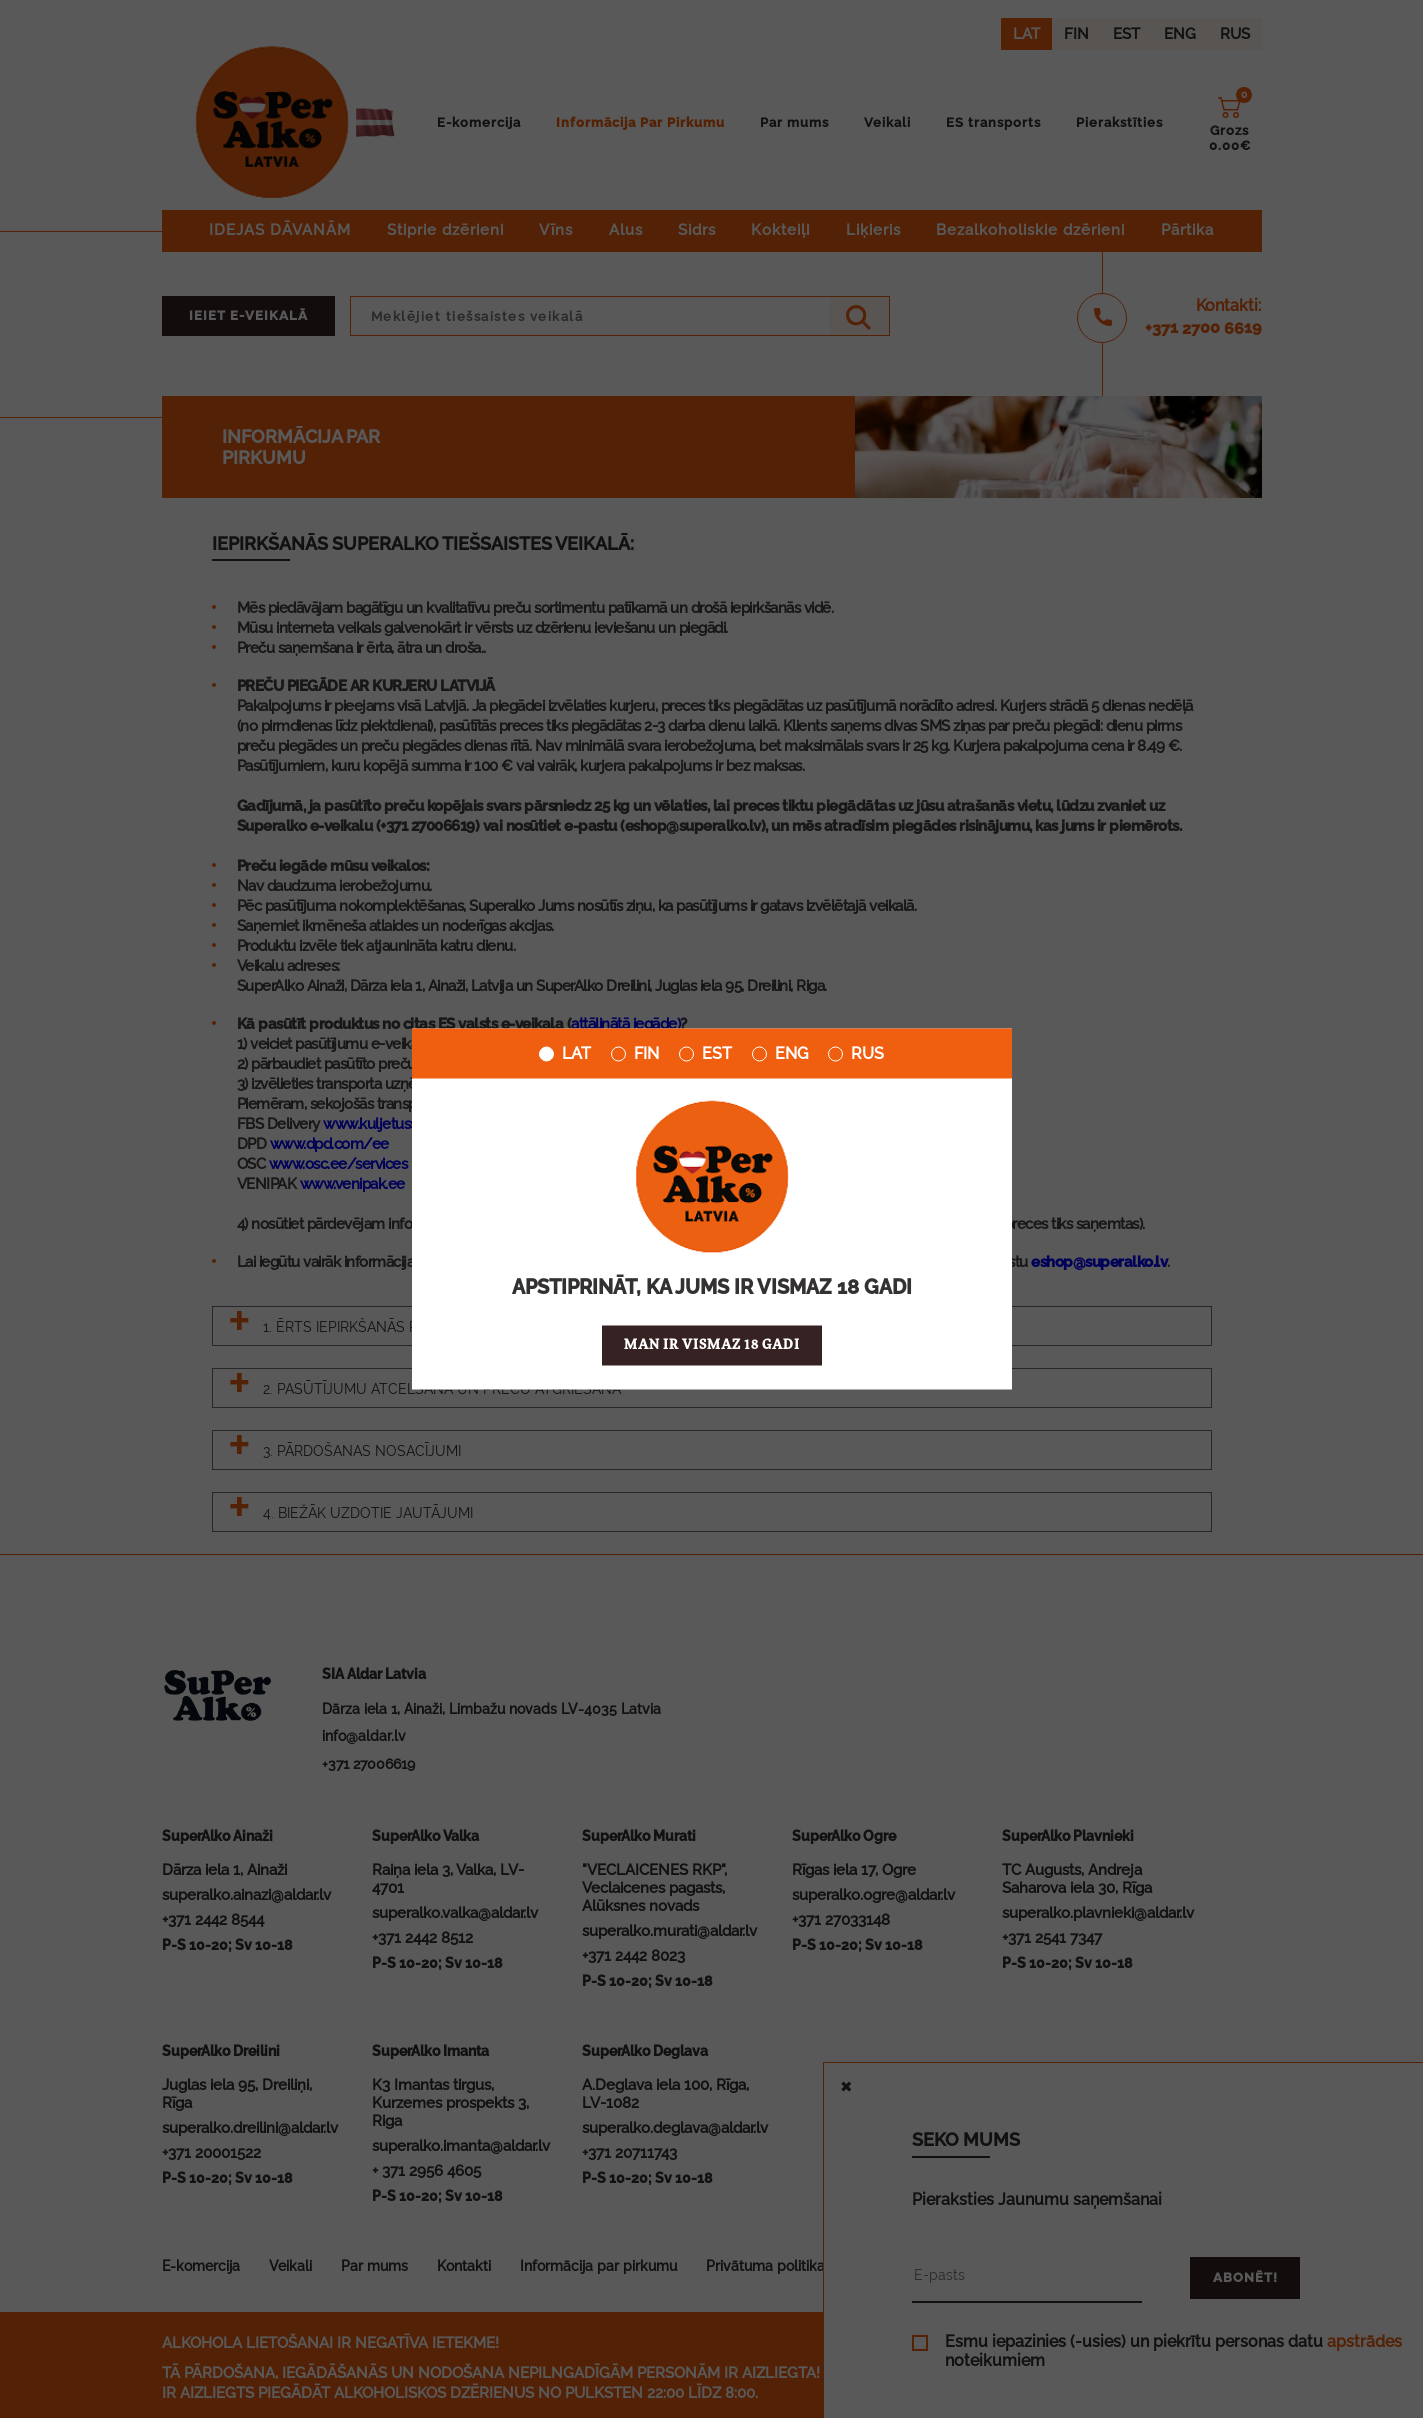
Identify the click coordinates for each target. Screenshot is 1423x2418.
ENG (780, 1054)
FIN (635, 1054)
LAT (565, 1054)
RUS (856, 1054)
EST (705, 1054)
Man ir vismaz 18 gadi (712, 1345)
